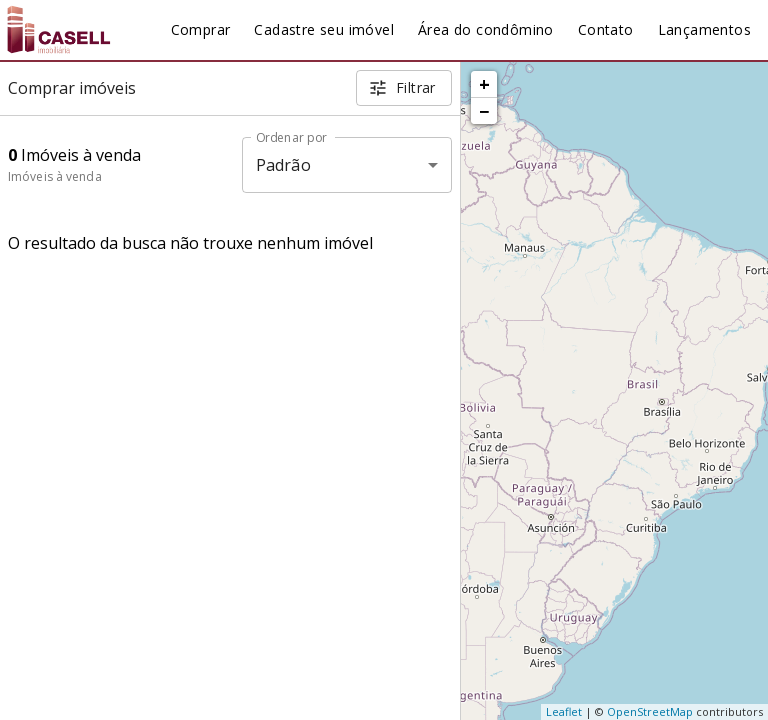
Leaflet (564, 711)
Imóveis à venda (55, 176)
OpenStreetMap (650, 711)
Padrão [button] (283, 165)
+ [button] (484, 84)
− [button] (484, 111)
